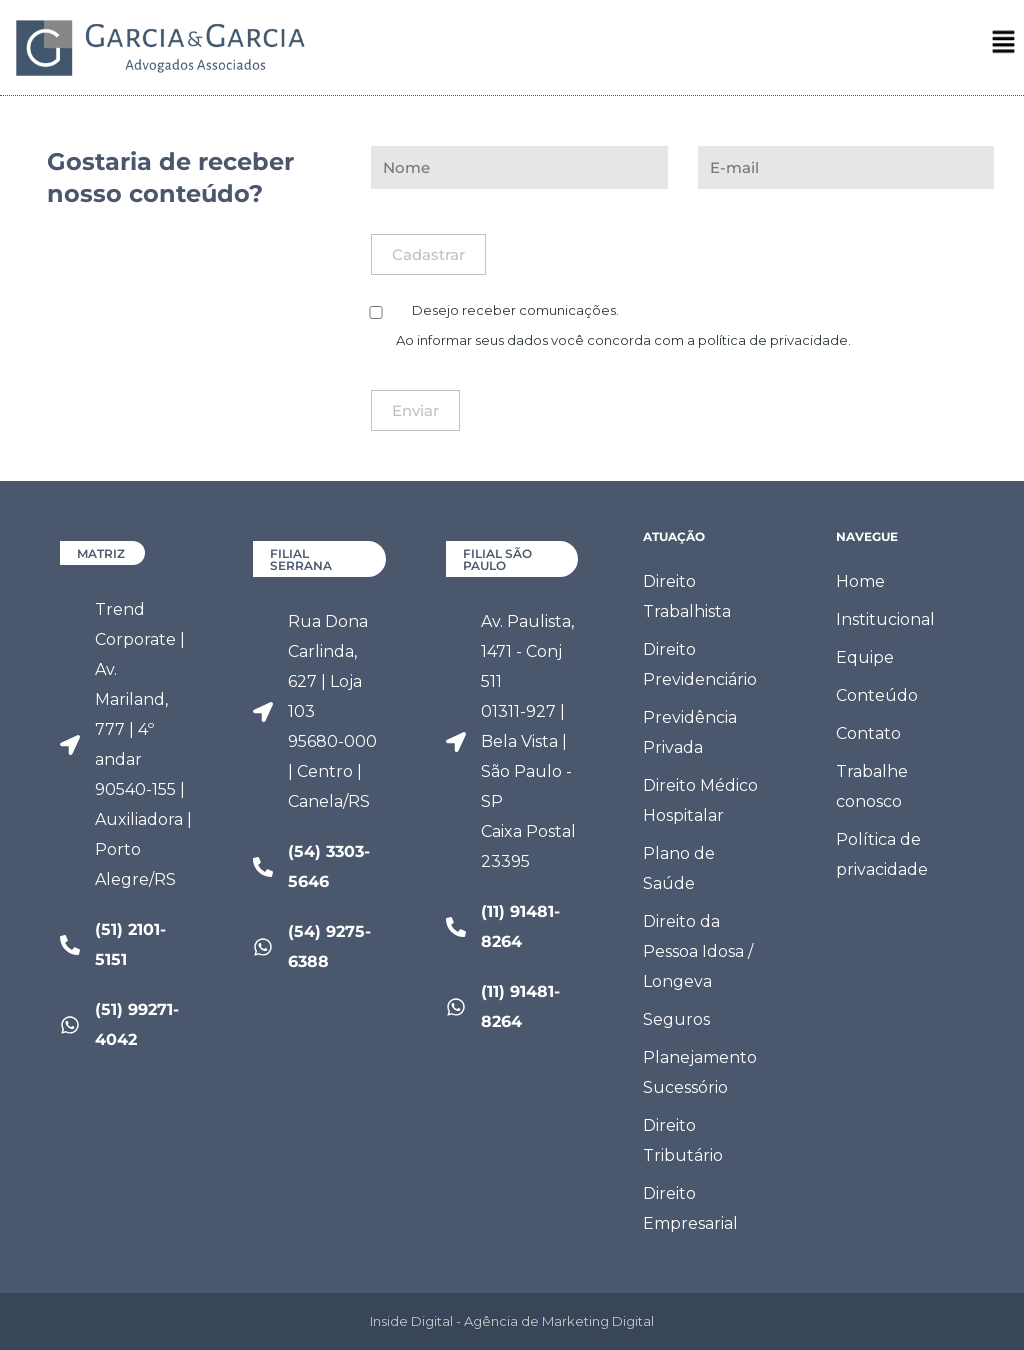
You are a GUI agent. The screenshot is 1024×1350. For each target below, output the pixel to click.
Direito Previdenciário (700, 664)
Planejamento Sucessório (700, 1072)
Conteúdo (877, 695)
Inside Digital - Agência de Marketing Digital (512, 1321)
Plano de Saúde (679, 868)
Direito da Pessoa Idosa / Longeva (698, 951)
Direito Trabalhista (687, 596)
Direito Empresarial (690, 1208)
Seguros (676, 1019)
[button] (1004, 48)
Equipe (865, 657)
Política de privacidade (882, 854)
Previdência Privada (690, 732)
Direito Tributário (683, 1140)
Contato (868, 733)
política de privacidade (773, 340)
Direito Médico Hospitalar (700, 800)
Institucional (885, 619)
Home (860, 581)
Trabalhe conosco (872, 786)
